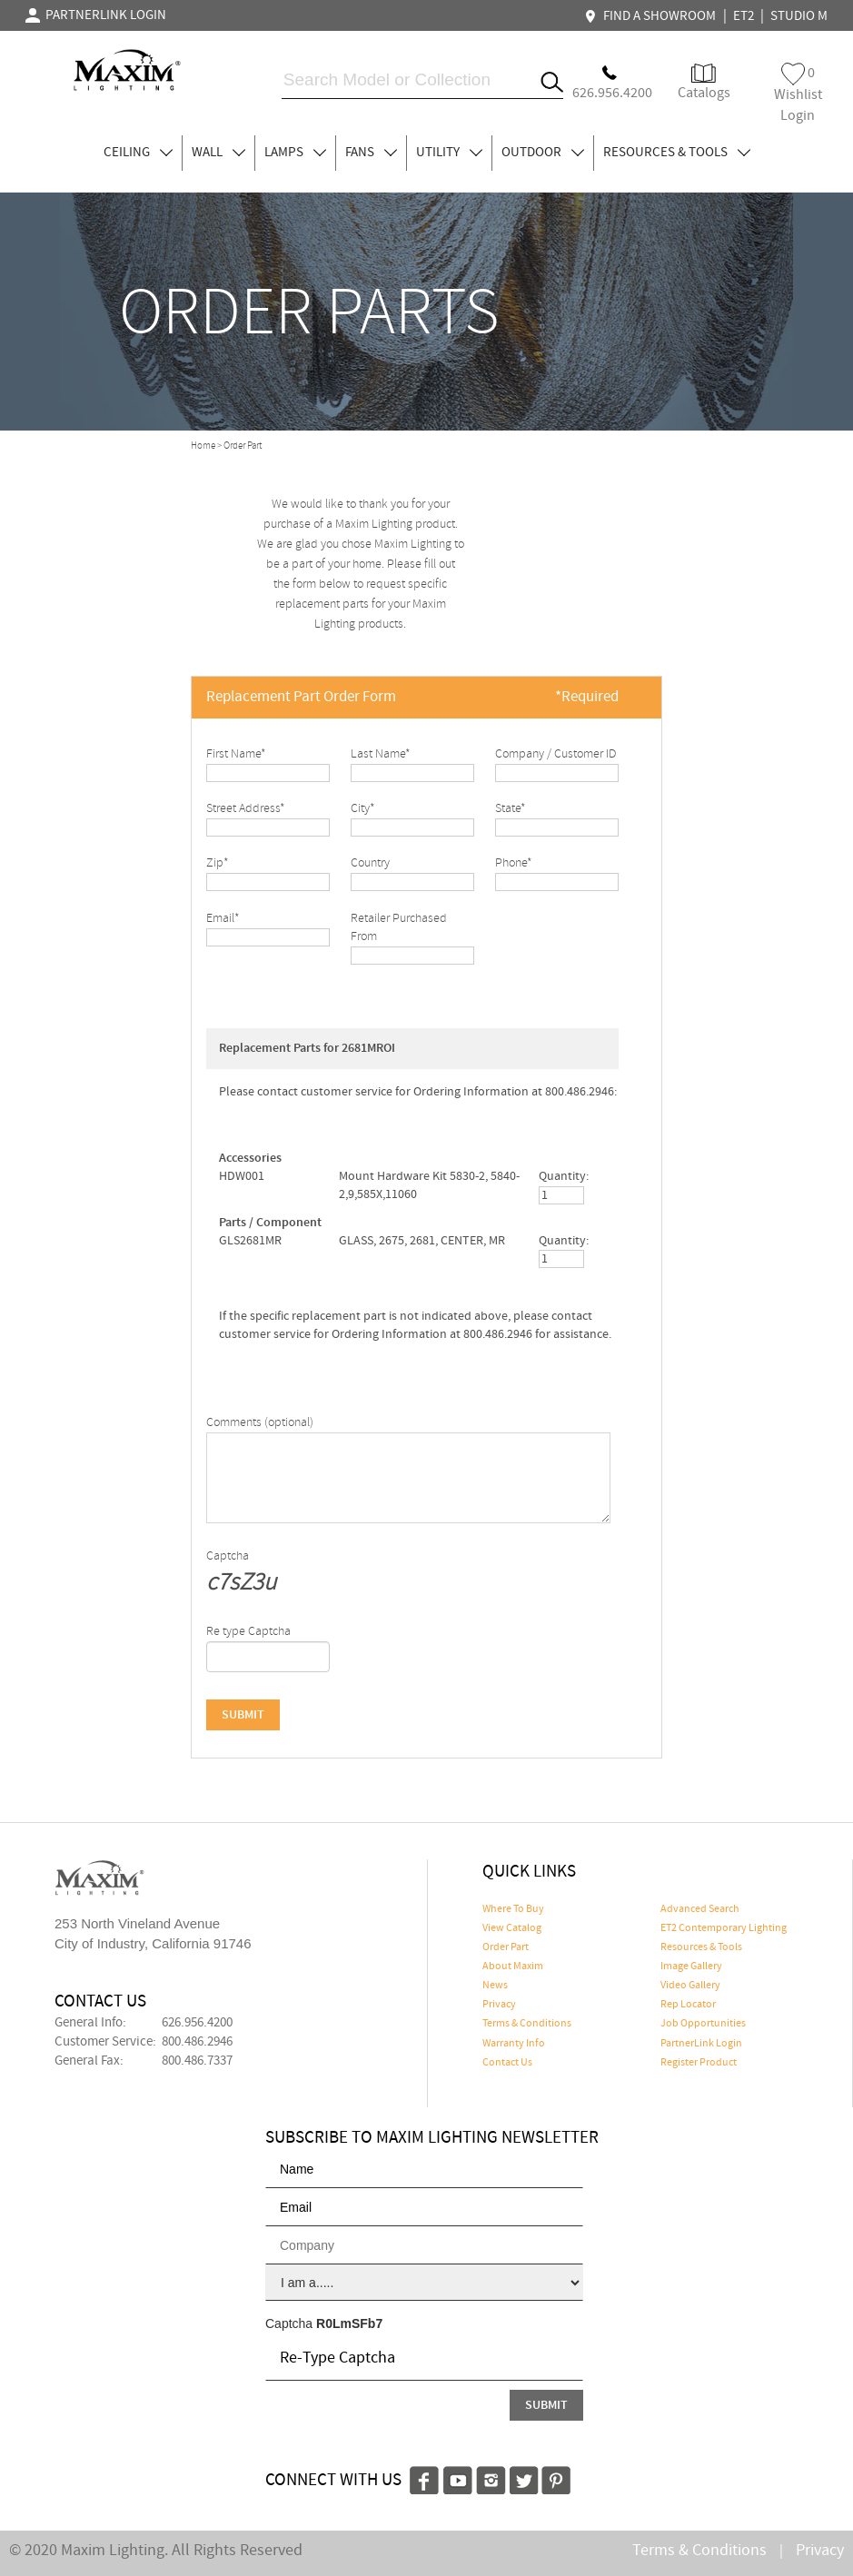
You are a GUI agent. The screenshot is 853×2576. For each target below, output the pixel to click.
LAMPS (295, 153)
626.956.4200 (197, 2023)
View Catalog (511, 1928)
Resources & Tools (701, 1947)
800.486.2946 (197, 2042)
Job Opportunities (703, 2023)
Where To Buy (513, 1909)
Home (203, 446)
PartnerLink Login (701, 2043)
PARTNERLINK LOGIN (95, 15)
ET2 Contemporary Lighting (723, 1928)
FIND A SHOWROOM (652, 16)
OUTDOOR (542, 153)
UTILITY (449, 153)
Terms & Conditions (526, 2023)
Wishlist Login (798, 94)
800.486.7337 (197, 2061)
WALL (218, 153)
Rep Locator (688, 2004)
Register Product (698, 2063)
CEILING (138, 153)
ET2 (743, 16)
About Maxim (512, 1966)
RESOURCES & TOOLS (676, 153)
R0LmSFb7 (349, 2323)
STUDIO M (799, 16)
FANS (371, 153)
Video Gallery (690, 1985)
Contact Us (507, 2063)
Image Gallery (691, 1966)
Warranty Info (513, 2043)
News (495, 1985)
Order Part (505, 1947)
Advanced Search (699, 1909)
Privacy (499, 2004)
